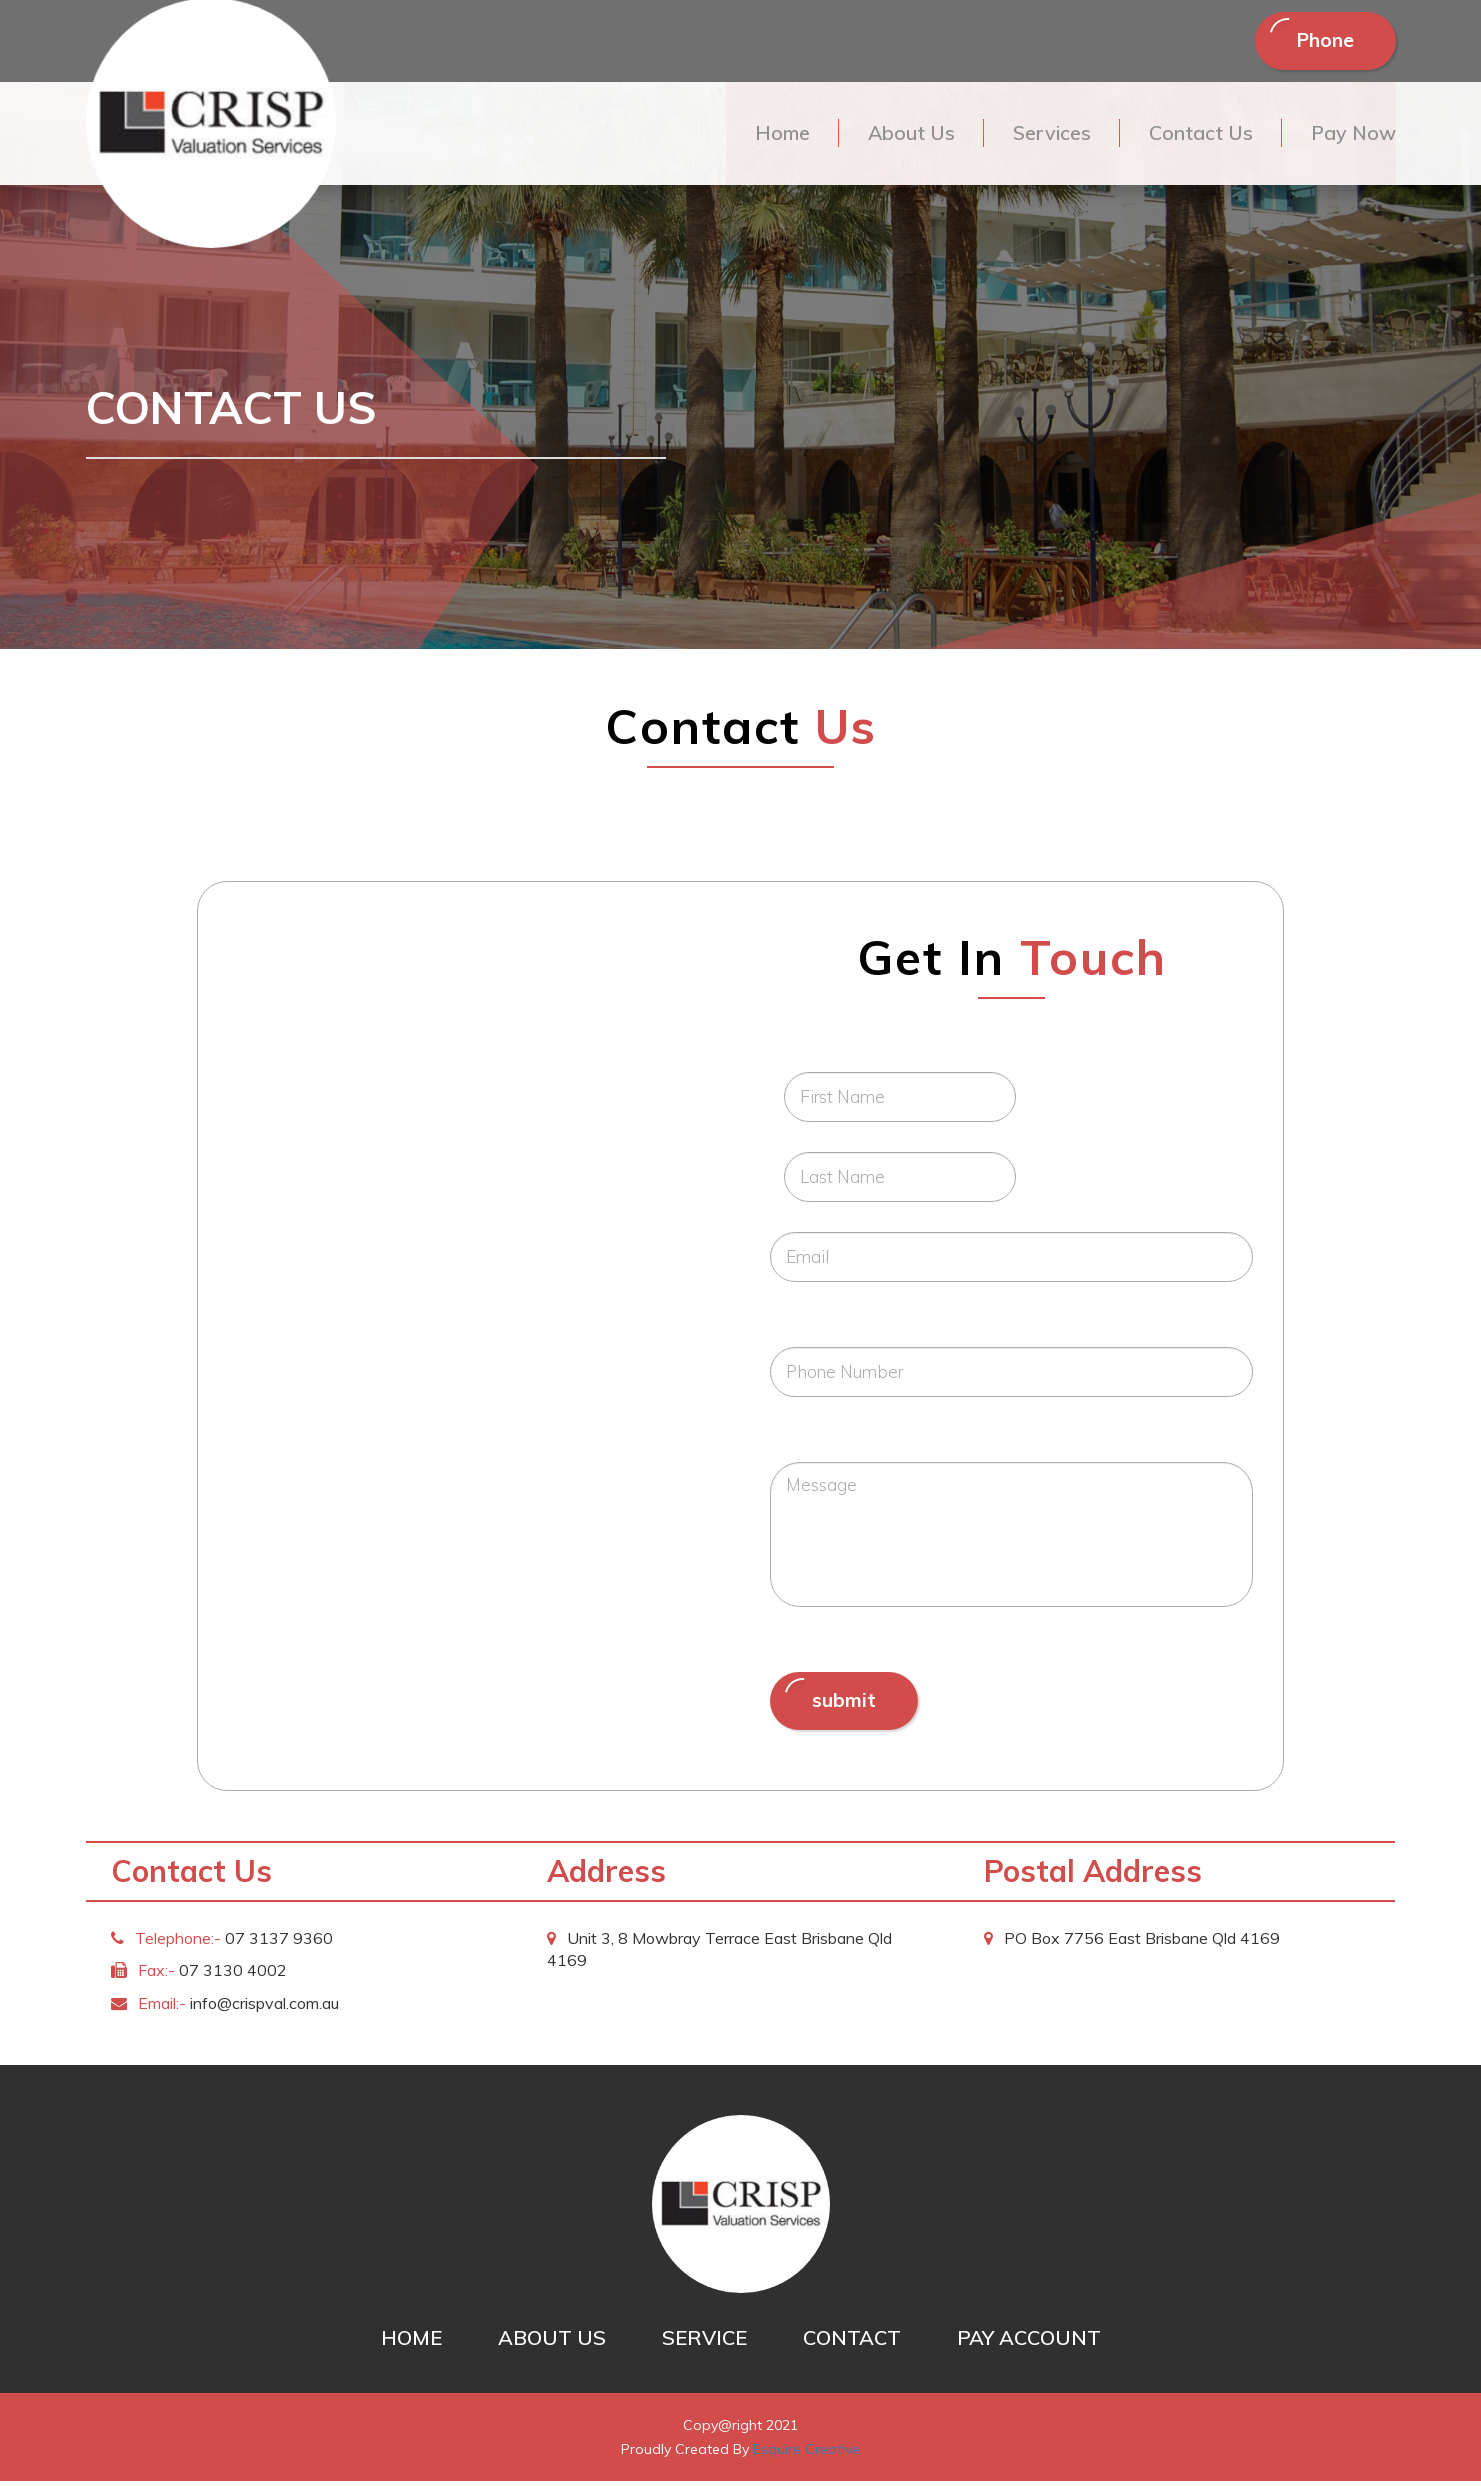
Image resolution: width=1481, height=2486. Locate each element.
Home (771, 135)
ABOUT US (552, 2342)
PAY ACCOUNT (1029, 2342)
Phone (1320, 41)
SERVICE (704, 2342)
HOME (411, 2342)
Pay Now (1352, 135)
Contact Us (1196, 135)
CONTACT (852, 2342)
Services (1045, 135)
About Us (902, 135)
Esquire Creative (806, 2454)
